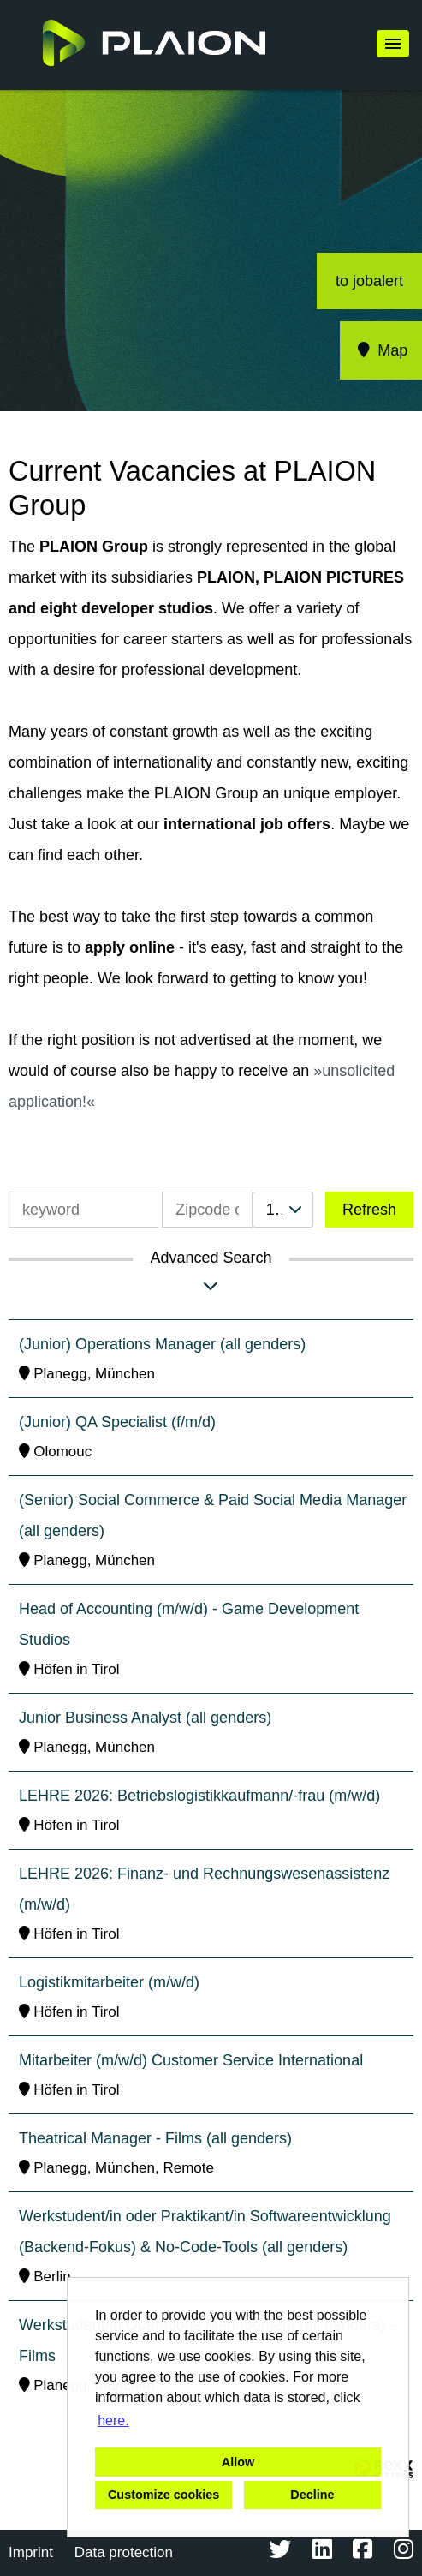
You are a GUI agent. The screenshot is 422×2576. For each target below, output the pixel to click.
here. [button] (113, 2420)
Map (381, 350)
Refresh (369, 1209)
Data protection (123, 2552)
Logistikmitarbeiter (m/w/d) (109, 1982)
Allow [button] (238, 2462)
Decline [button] (312, 2494)
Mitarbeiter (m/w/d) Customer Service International (191, 2060)
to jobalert (369, 281)
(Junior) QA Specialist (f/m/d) (117, 1422)
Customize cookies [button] (163, 2494)
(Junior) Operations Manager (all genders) (162, 1344)
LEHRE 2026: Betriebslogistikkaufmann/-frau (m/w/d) (199, 1795)
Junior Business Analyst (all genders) (145, 1717)
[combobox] (283, 1210)
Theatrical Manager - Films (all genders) (155, 2138)
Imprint (31, 2552)
